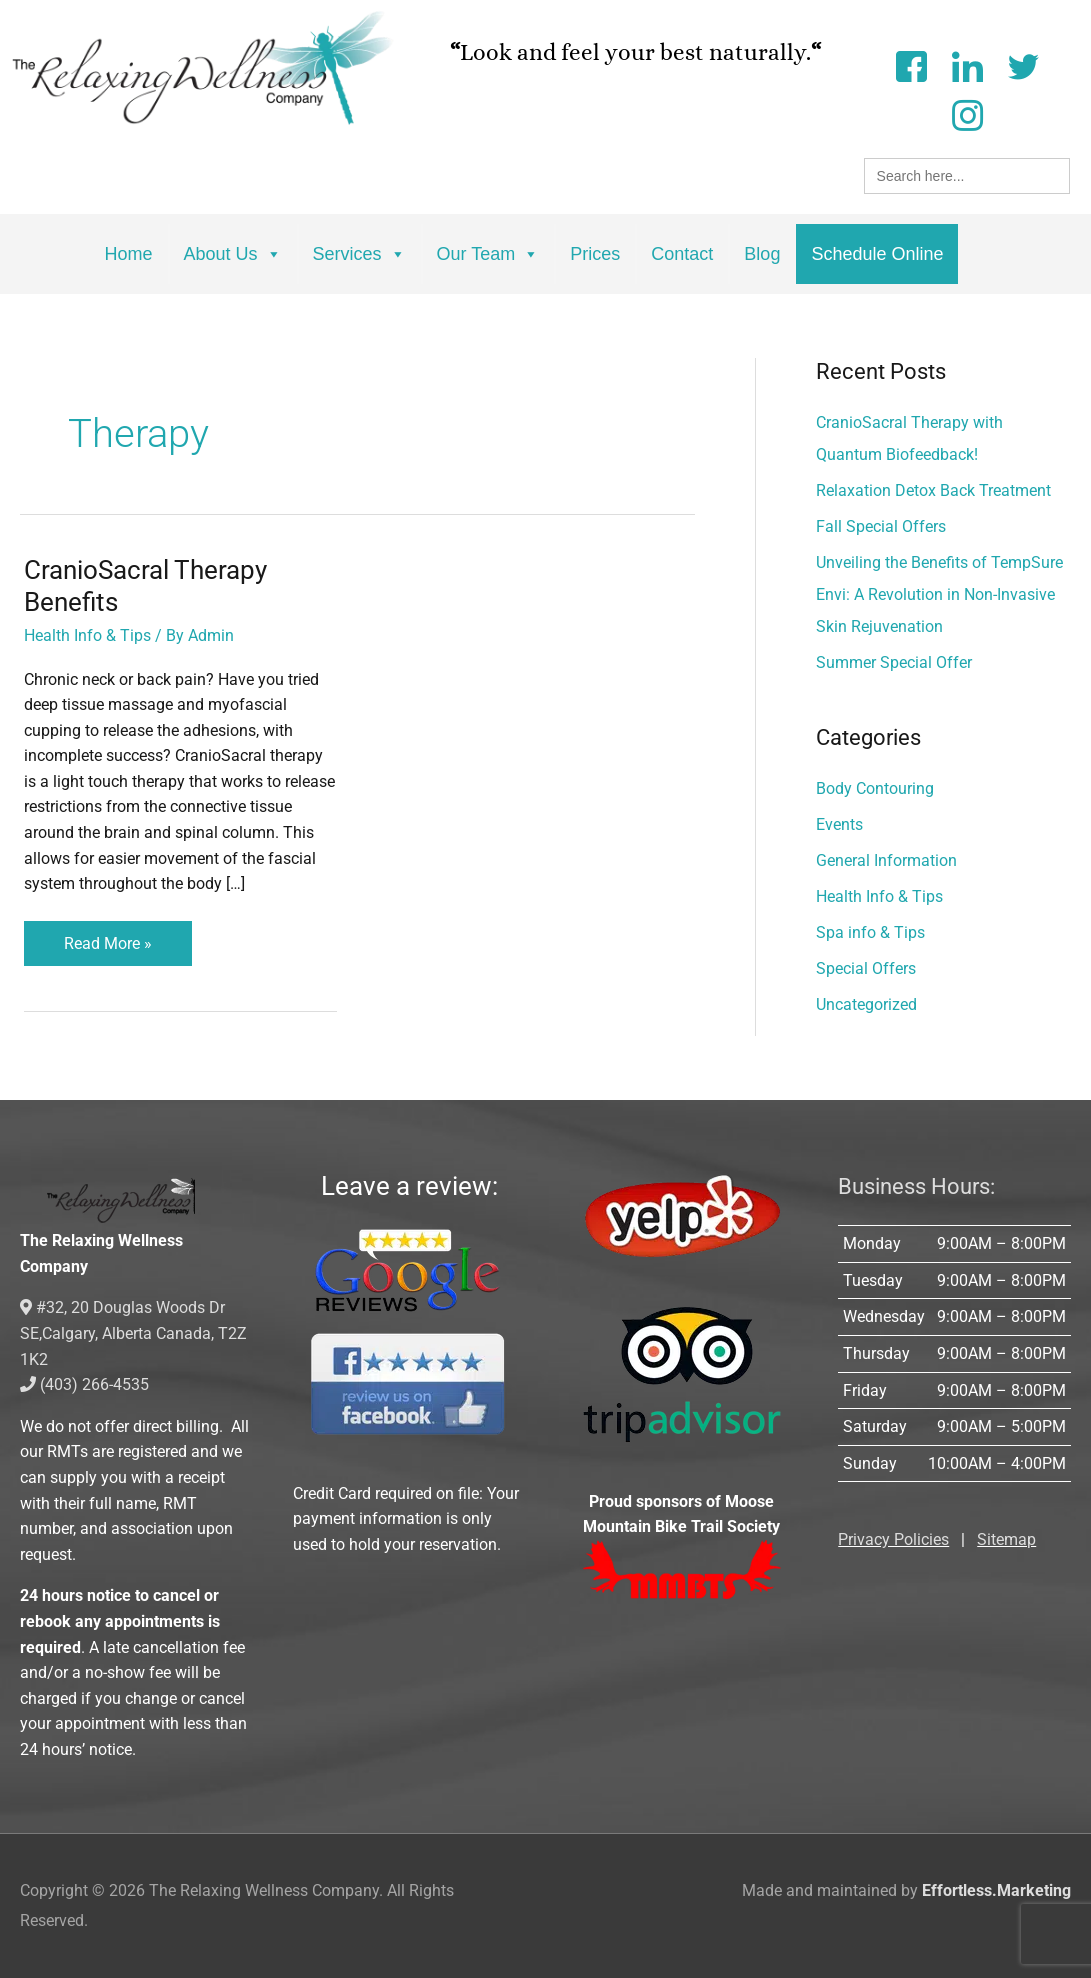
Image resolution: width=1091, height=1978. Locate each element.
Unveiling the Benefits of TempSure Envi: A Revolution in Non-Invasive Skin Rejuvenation (939, 594)
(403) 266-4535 (84, 1384)
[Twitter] (1023, 64)
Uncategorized (866, 1004)
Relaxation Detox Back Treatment (933, 490)
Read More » (108, 937)
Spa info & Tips (870, 932)
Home (129, 254)
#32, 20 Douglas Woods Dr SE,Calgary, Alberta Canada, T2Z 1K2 (133, 1333)
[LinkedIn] (967, 64)
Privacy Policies (893, 1539)
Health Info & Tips (87, 635)
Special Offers (866, 968)
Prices (595, 254)
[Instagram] (967, 113)
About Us (233, 254)
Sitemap (1006, 1539)
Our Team (488, 254)
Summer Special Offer (894, 662)
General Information (886, 860)
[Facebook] (911, 64)
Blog (762, 254)
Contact (682, 254)
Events (839, 824)
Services (359, 254)
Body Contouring (875, 788)
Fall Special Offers (881, 526)
